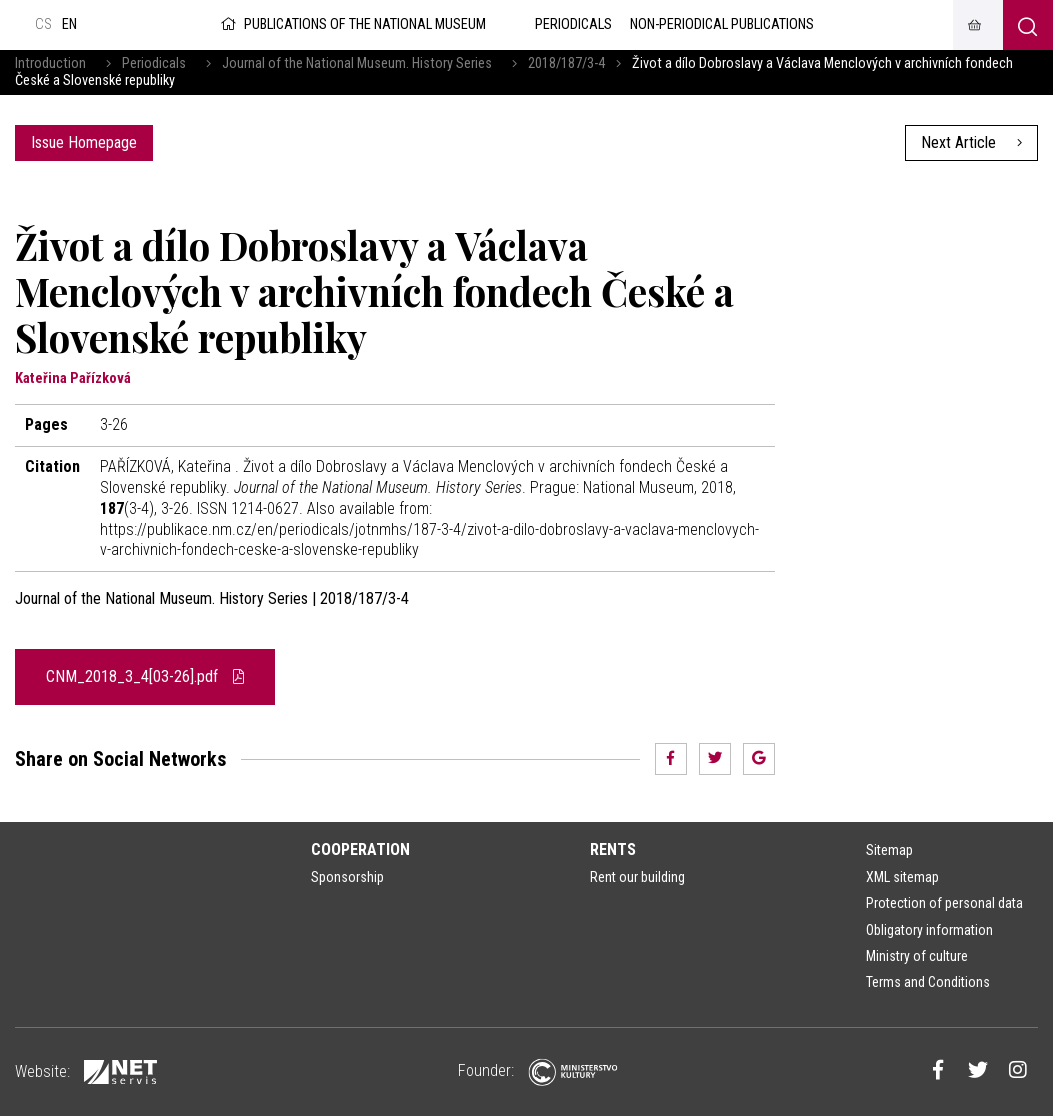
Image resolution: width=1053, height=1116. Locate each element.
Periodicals (154, 63)
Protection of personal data (944, 903)
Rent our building (637, 877)
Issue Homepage (84, 142)
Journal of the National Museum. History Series (357, 63)
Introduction (50, 63)
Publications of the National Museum (351, 24)
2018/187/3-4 (566, 63)
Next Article (971, 142)
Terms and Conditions (928, 982)
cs (43, 24)
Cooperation (360, 849)
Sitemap (889, 850)
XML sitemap (902, 877)
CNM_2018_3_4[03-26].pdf (145, 676)
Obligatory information (929, 930)
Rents (613, 849)
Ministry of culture (917, 956)
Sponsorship (347, 877)
